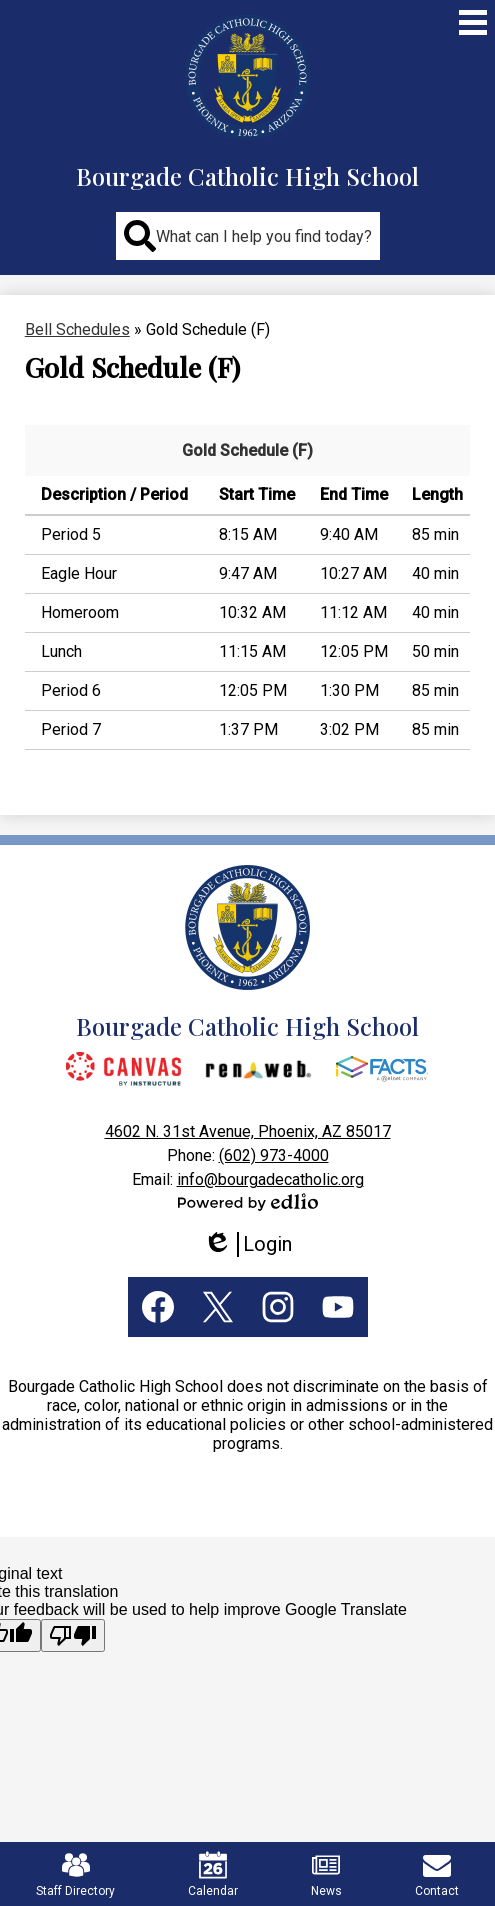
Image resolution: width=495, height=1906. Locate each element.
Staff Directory (75, 1874)
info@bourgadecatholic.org (270, 1179)
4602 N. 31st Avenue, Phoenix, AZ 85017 (248, 1131)
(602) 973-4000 (274, 1155)
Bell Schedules (77, 329)
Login (247, 1244)
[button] (248, 236)
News (326, 1874)
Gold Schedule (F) (247, 450)
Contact (437, 1874)
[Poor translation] (73, 1635)
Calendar (213, 1874)
